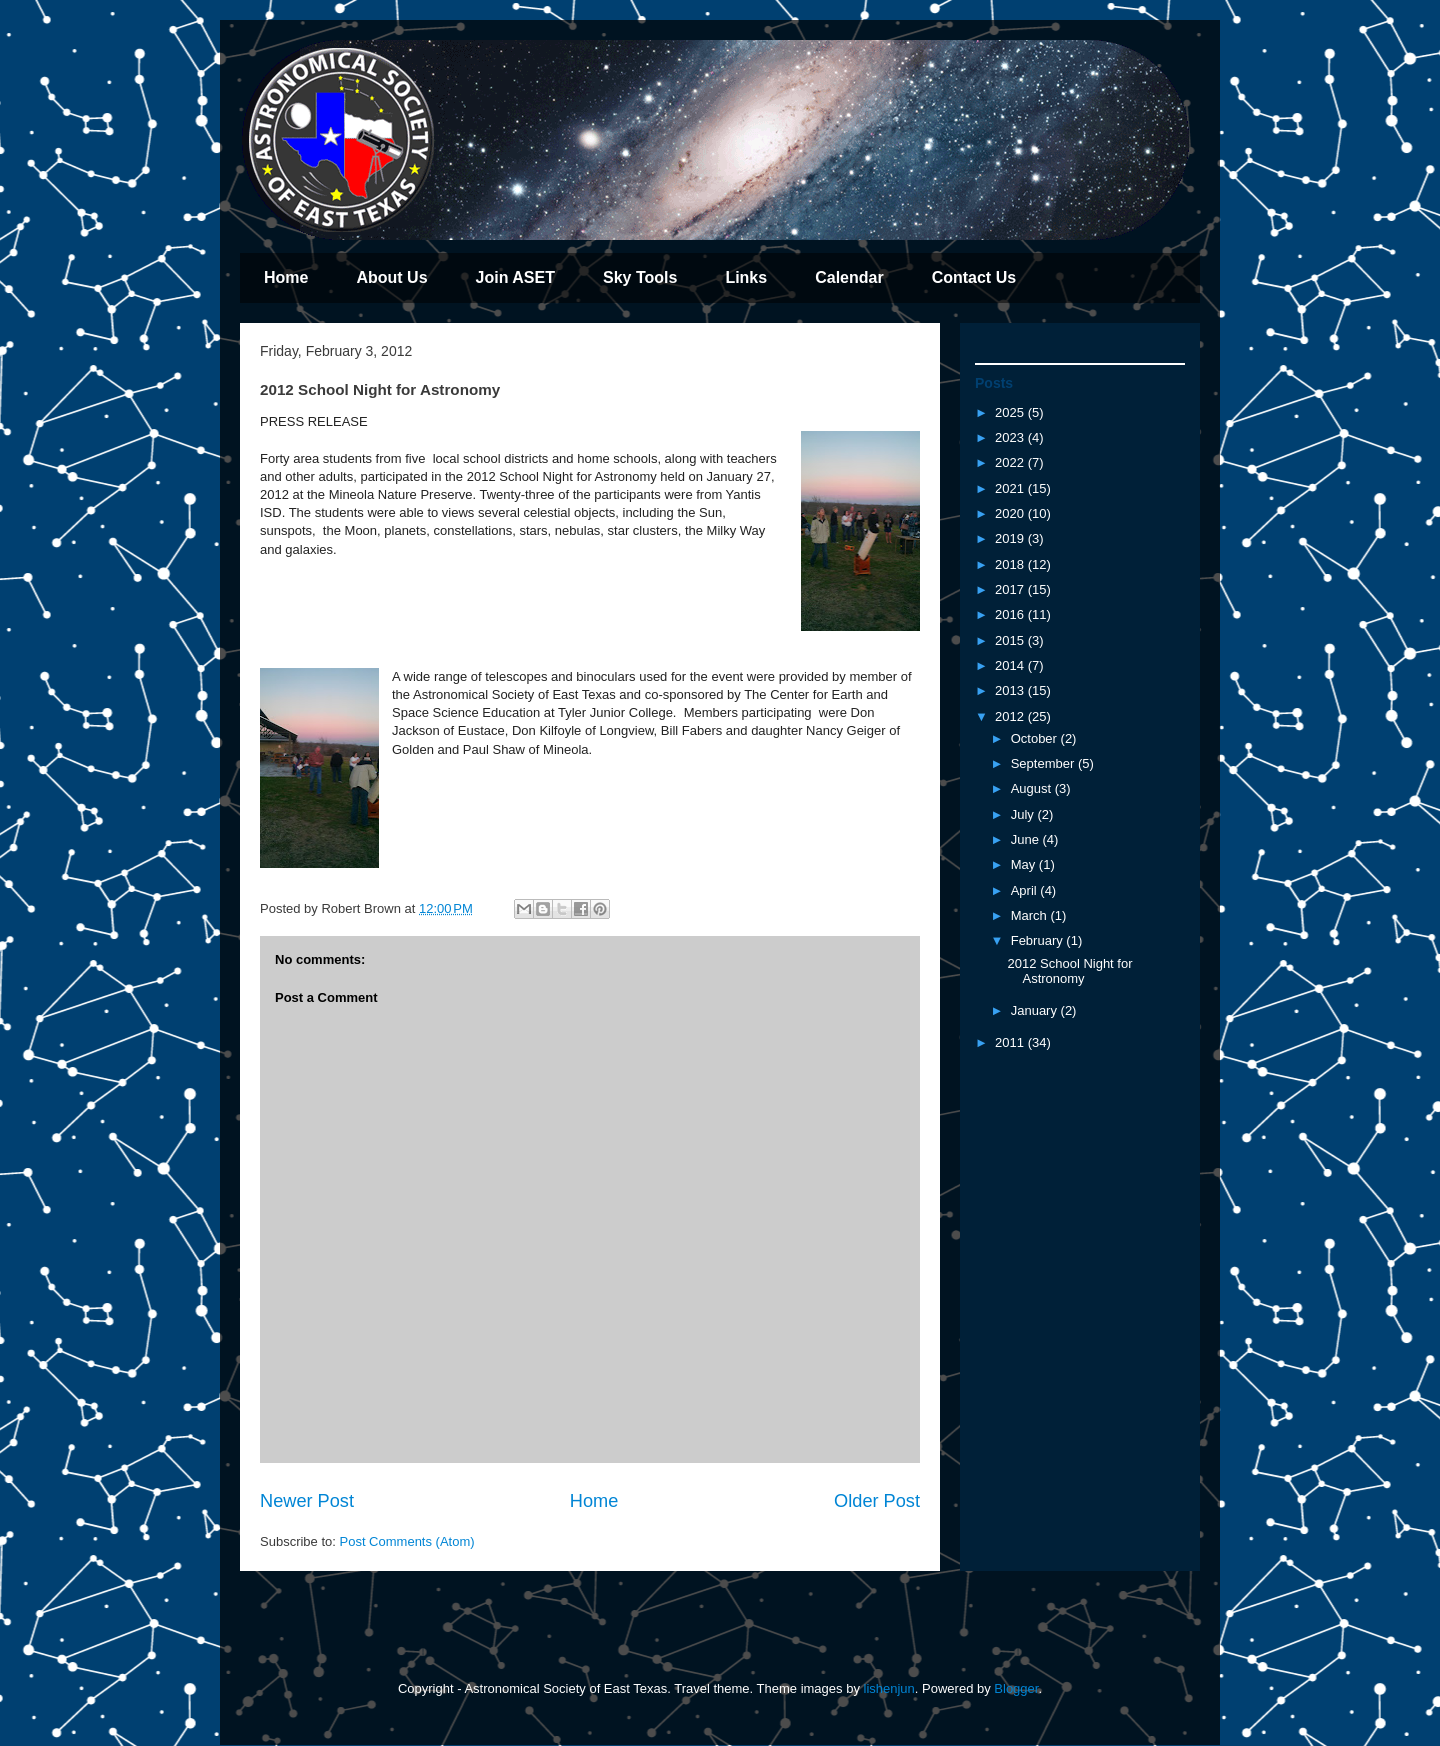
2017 (1011, 589)
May (1025, 864)
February (1039, 940)
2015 (1011, 640)
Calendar (849, 277)
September (1044, 763)
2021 (1011, 488)
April (1026, 890)
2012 (1011, 716)
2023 (1011, 437)
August (1033, 788)
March (1031, 915)
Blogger (1016, 1688)
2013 (1011, 690)
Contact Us (974, 277)
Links (746, 277)
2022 (1011, 462)
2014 (1011, 665)
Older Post (877, 1501)
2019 (1011, 538)
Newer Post (307, 1501)
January (1036, 1010)
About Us (391, 277)
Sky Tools (640, 277)
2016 (1011, 614)
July (1024, 814)
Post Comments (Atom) (407, 1541)
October (1036, 738)
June (1027, 839)
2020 (1011, 513)
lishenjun (889, 1688)
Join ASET (515, 277)
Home (286, 277)
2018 (1011, 564)
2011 (1011, 1042)
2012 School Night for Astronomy (1069, 971)
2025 (1011, 412)
